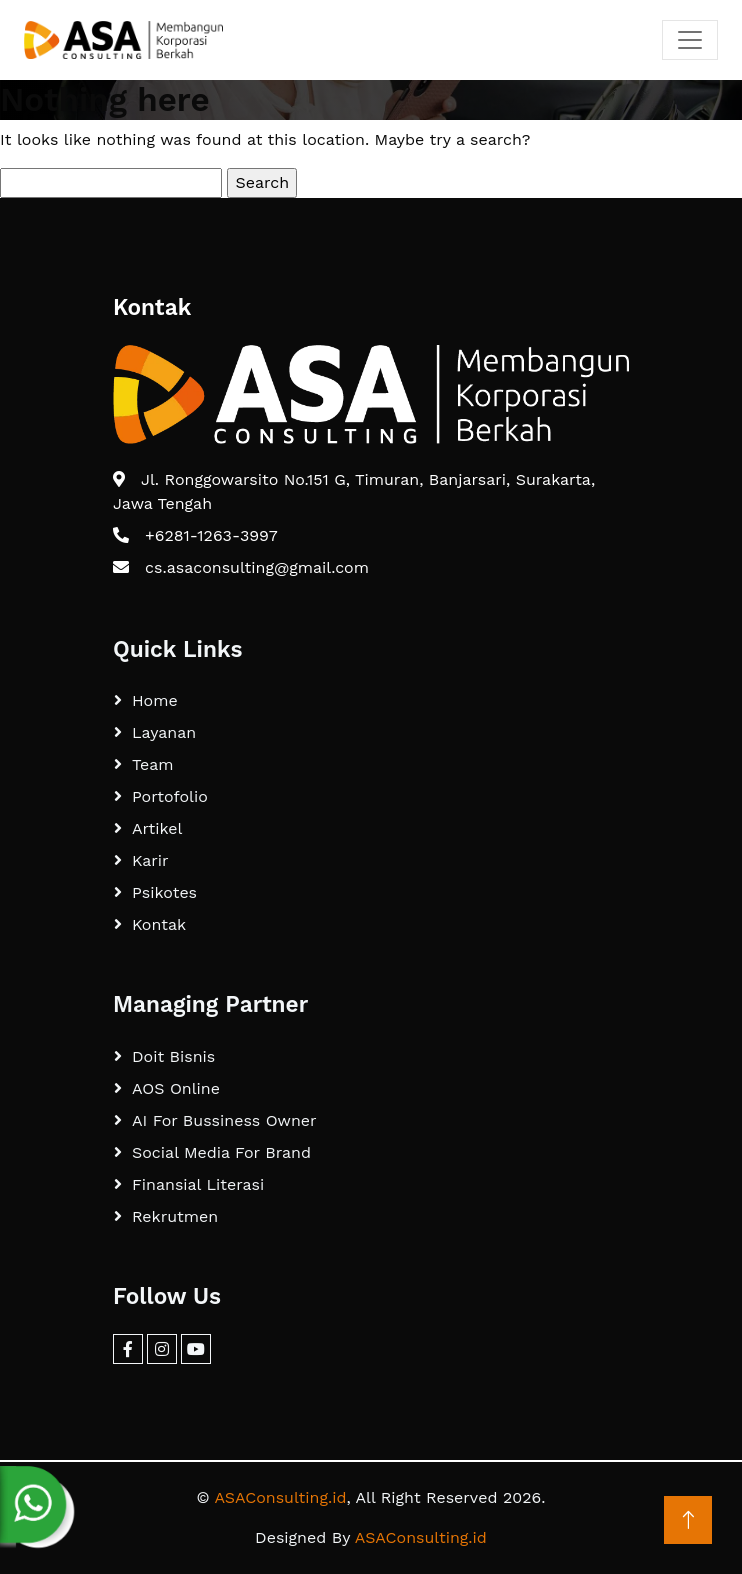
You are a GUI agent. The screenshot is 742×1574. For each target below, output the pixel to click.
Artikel (157, 828)
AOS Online (176, 1088)
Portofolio (170, 796)
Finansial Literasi (198, 1184)
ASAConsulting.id (280, 1497)
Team (152, 764)
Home (155, 700)
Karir (150, 860)
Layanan (164, 732)
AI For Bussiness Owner (224, 1120)
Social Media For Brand (221, 1152)
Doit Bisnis (173, 1056)
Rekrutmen (175, 1216)
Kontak (159, 924)
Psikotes (164, 892)
